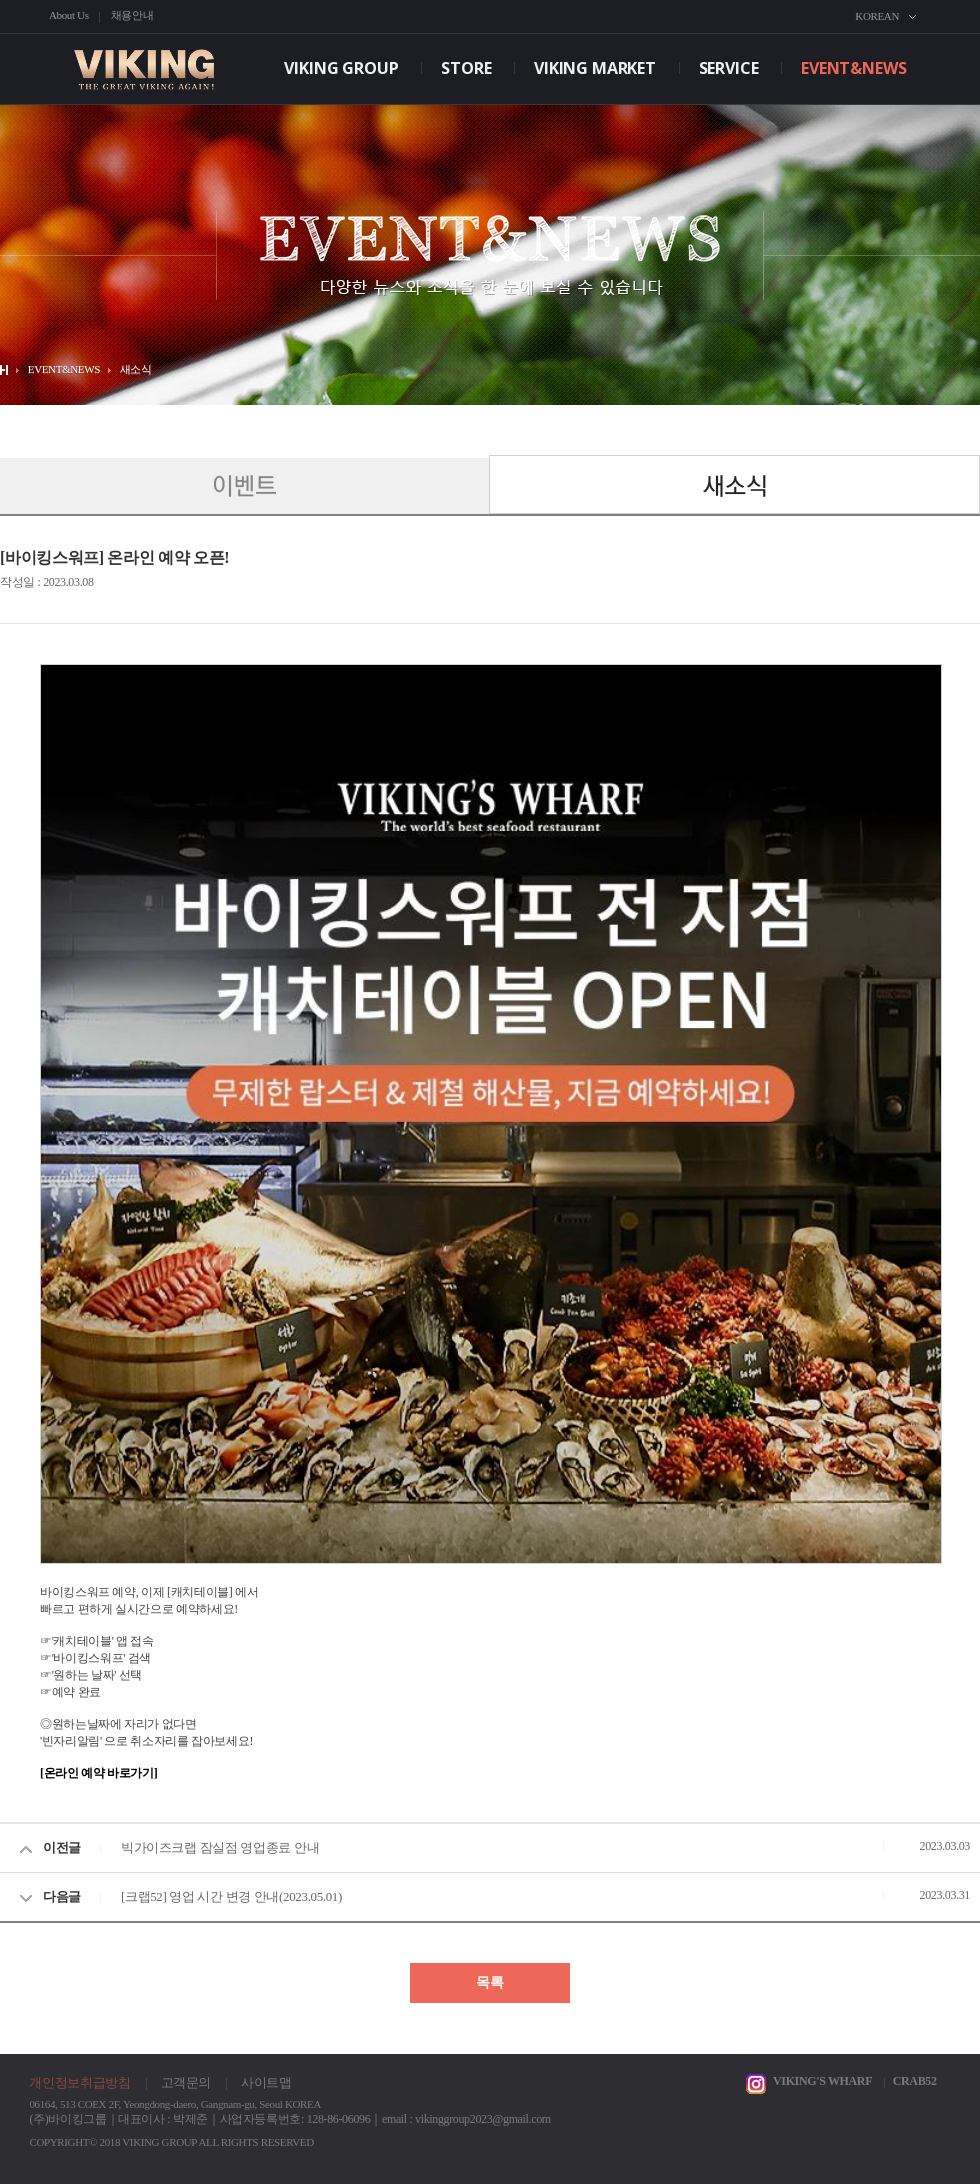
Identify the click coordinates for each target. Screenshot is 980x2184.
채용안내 (132, 15)
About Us (69, 15)
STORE (466, 68)
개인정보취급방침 (79, 2082)
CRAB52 (915, 2081)
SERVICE (729, 68)
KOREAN (877, 16)
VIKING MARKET (595, 68)
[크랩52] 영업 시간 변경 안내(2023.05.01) (231, 1896)
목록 (489, 1982)
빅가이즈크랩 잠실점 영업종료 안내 (220, 1847)
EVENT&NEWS (853, 68)
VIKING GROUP (341, 68)
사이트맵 (266, 2082)
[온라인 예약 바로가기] (98, 1773)
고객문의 (186, 2082)
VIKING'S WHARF (822, 2081)
